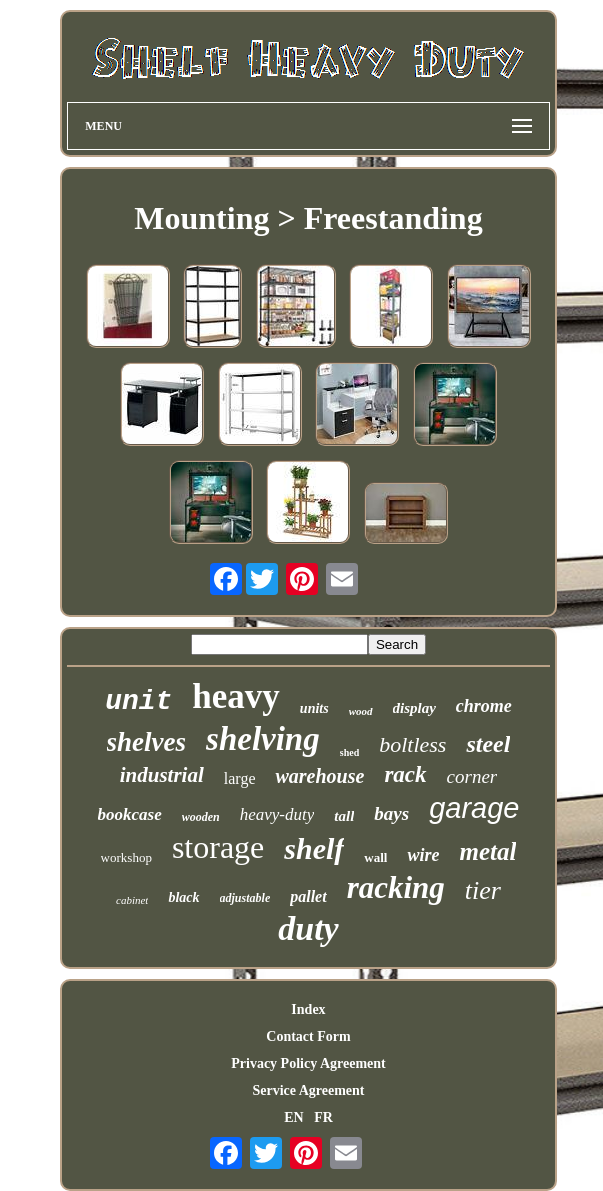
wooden (201, 817)
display (414, 708)
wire (423, 855)
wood (361, 711)
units (314, 708)
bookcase (130, 814)
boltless (412, 744)
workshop (126, 857)
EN (293, 1117)
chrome (484, 706)
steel (488, 744)
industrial (162, 775)
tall (344, 816)
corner (472, 776)
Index (308, 1009)
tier (483, 890)
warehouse (319, 776)
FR (323, 1117)
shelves (146, 742)
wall (375, 857)
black (183, 897)
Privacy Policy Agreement (308, 1063)
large (240, 778)
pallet (308, 896)
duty (308, 928)
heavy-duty (277, 814)
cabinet (132, 900)
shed (349, 752)
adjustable (245, 898)
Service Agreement (308, 1090)
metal (487, 851)
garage (474, 808)
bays (391, 813)
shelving (263, 739)
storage (218, 847)
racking (396, 887)
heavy (236, 696)
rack (405, 774)
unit (138, 701)
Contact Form (308, 1036)
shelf (314, 848)
